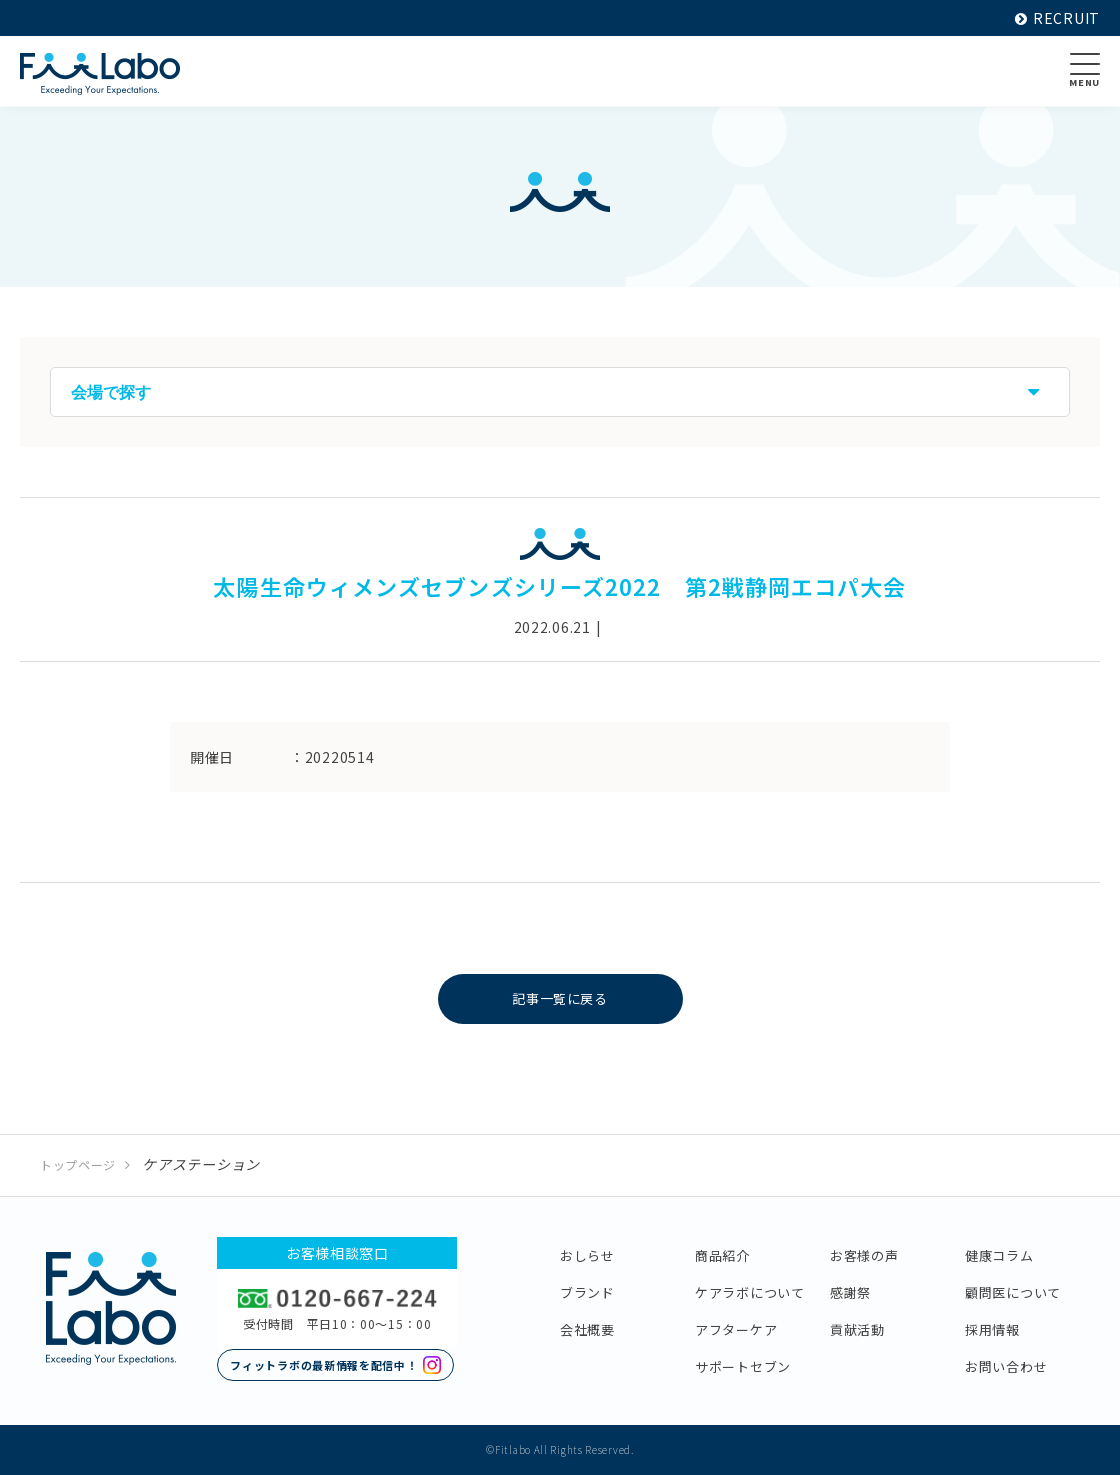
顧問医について (1013, 1292)
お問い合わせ (1006, 1366)
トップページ (78, 1164)
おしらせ (587, 1255)
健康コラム (999, 1255)
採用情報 (992, 1329)
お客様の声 (864, 1255)
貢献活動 (857, 1329)
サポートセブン (743, 1366)
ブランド (587, 1292)
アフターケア (736, 1329)
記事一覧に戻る (560, 999)
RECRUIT (1057, 18)
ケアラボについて (750, 1292)
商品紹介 (722, 1255)
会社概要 (587, 1329)
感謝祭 (850, 1292)
